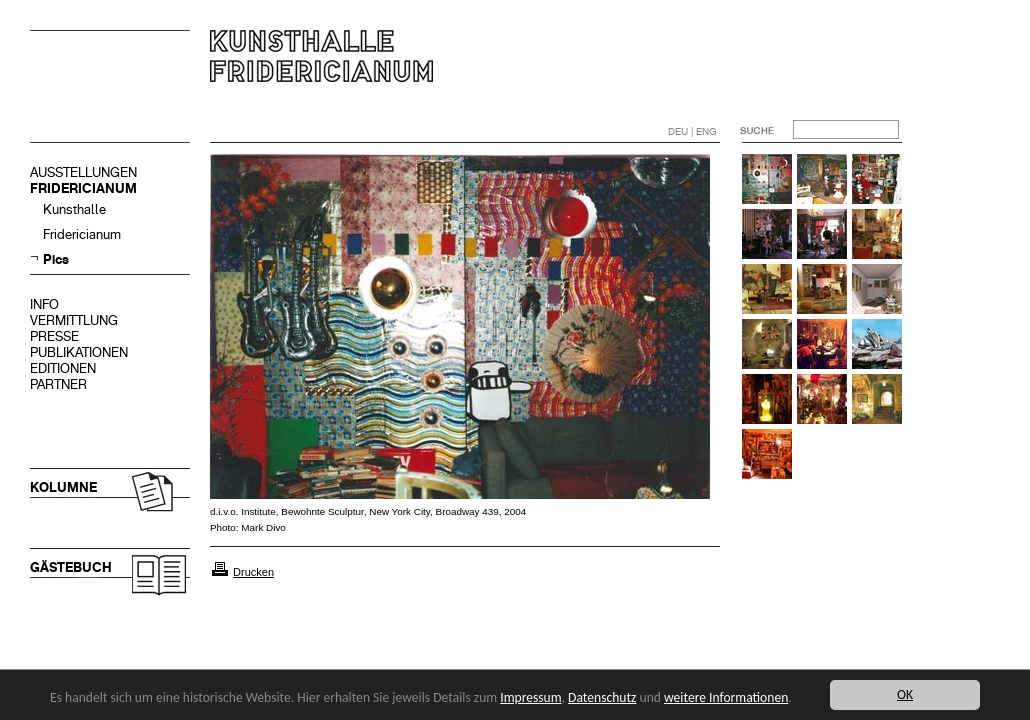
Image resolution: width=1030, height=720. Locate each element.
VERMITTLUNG (74, 320)
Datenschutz (602, 697)
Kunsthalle (74, 209)
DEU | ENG (692, 131)
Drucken (253, 572)
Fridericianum (82, 234)
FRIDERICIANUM (83, 188)
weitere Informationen (726, 697)
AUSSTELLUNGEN (83, 172)
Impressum (530, 697)
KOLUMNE (63, 487)
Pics (56, 259)
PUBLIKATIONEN (79, 352)
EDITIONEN (63, 368)
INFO (44, 304)
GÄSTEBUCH (71, 567)
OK (905, 694)
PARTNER (58, 384)
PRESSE (54, 336)
